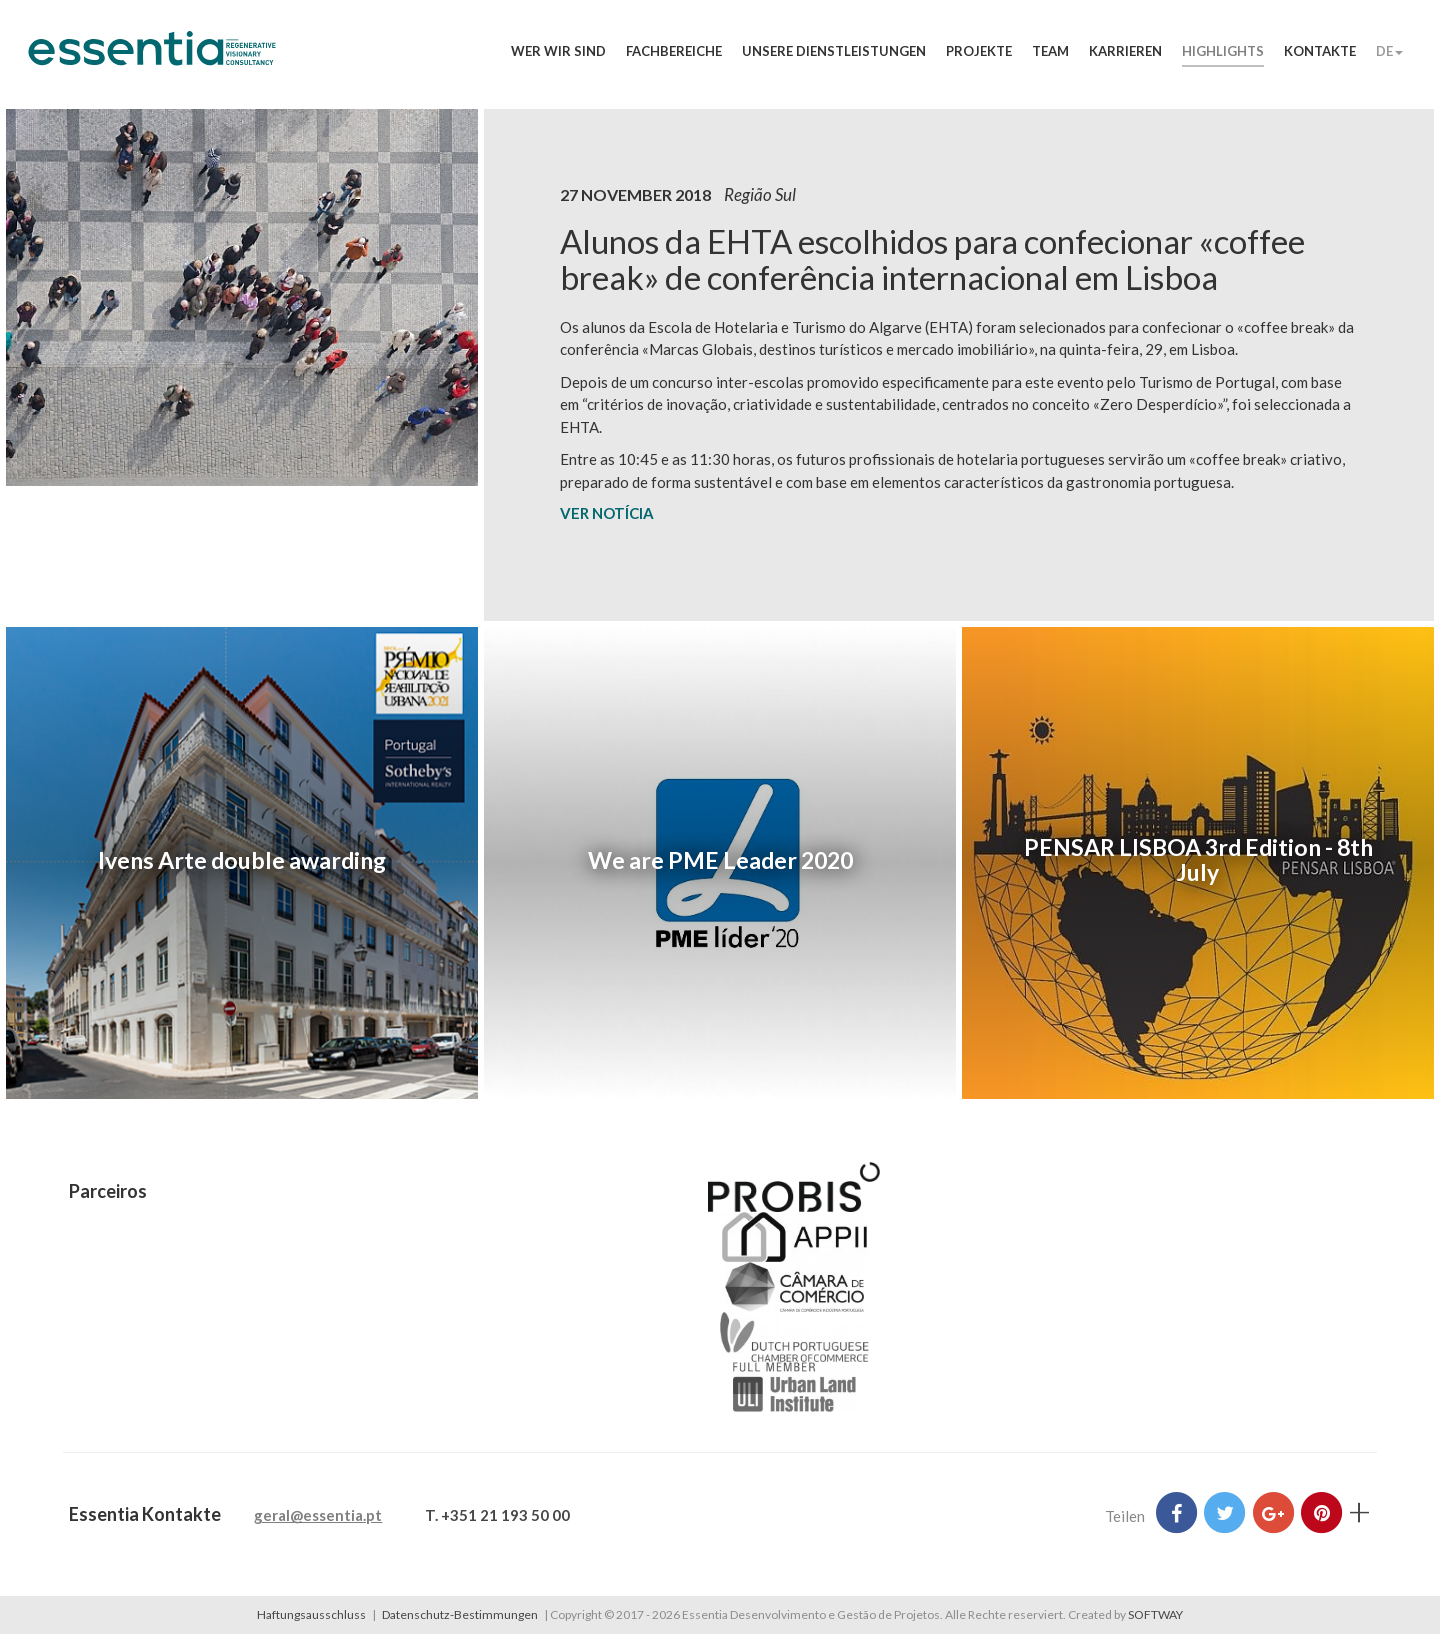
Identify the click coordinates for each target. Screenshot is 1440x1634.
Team (1050, 51)
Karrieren (1125, 51)
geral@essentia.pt (318, 1515)
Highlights (1223, 51)
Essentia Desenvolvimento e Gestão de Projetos (152, 58)
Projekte (979, 51)
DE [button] (1389, 51)
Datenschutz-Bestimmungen (460, 1614)
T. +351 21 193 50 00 (497, 1515)
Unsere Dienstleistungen (834, 51)
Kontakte (1320, 51)
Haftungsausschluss (311, 1614)
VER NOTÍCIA (607, 513)
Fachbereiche (674, 51)
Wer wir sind (558, 51)
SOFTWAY (1155, 1614)
